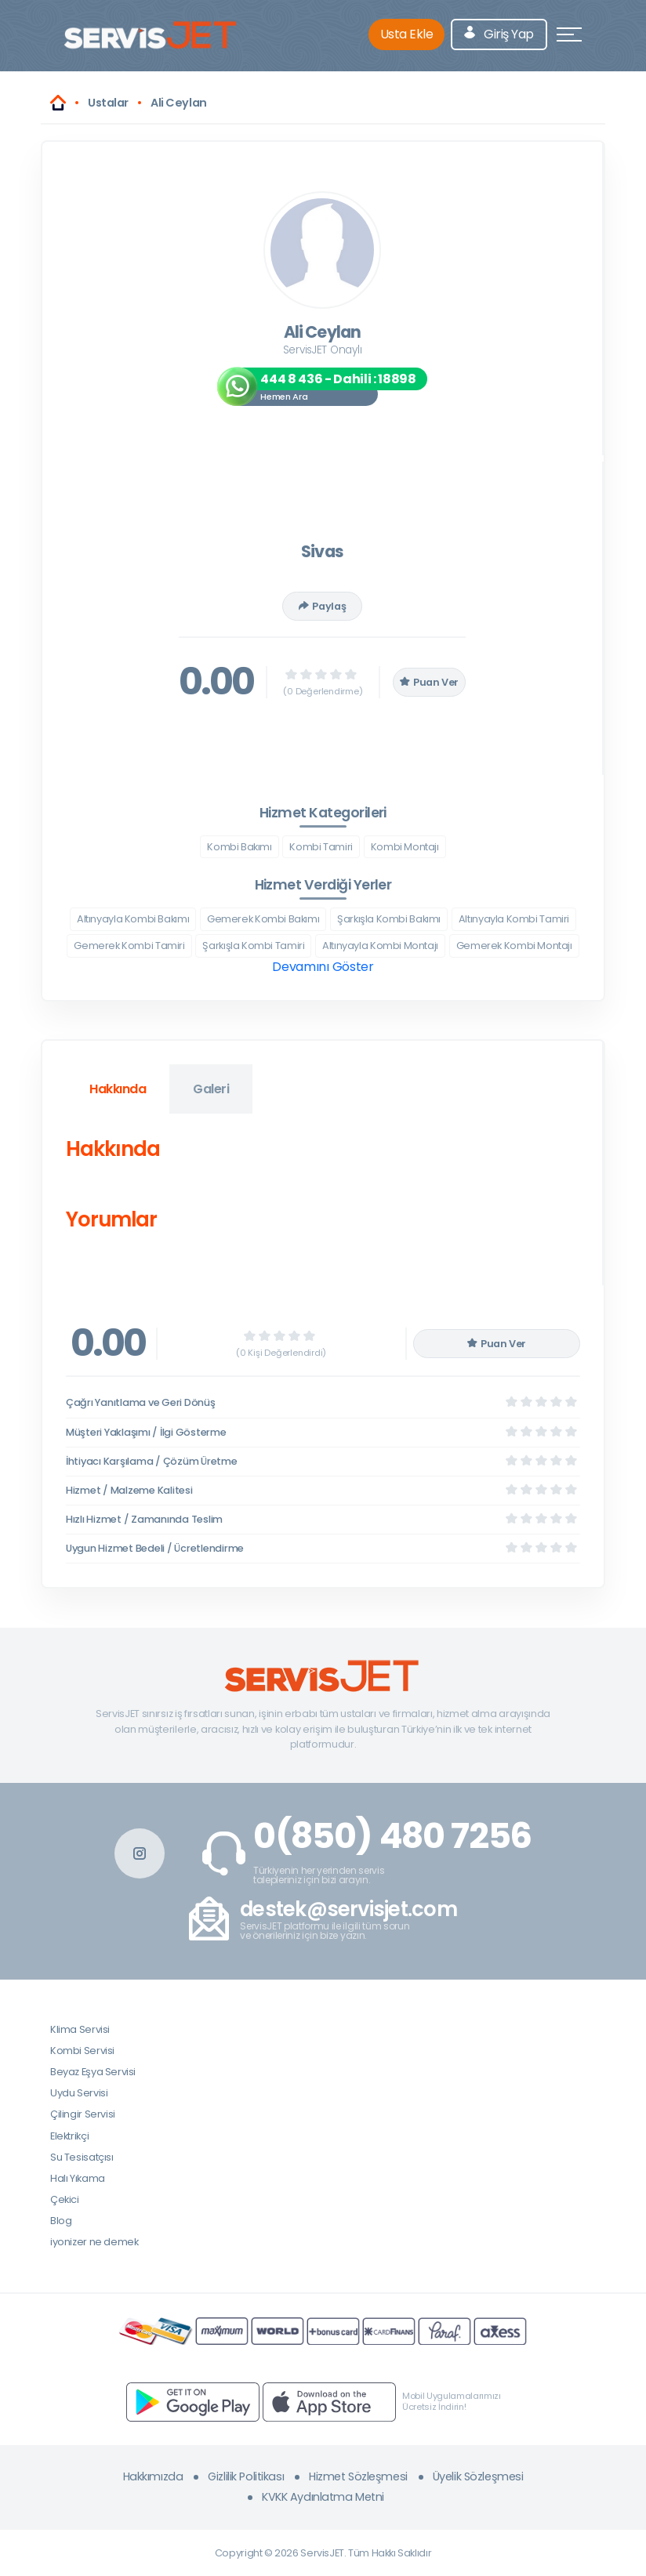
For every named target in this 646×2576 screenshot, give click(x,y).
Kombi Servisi (82, 2050)
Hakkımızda (153, 2476)
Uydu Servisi (78, 2093)
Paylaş (322, 606)
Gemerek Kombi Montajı (514, 945)
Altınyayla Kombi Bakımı (133, 919)
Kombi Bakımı (239, 846)
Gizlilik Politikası (246, 2476)
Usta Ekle (407, 34)
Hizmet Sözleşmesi (358, 2476)
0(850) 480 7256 (392, 1836)
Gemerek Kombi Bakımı (263, 919)
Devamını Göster (322, 967)
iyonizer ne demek (94, 2241)
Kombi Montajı (405, 846)
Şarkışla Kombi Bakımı (389, 919)
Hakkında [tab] (117, 1089)
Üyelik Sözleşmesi (478, 2476)
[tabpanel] (322, 1188)
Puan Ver (429, 682)
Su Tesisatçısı (82, 2157)
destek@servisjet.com (348, 1909)
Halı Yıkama (77, 2178)
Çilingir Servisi (82, 2114)
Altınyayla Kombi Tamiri (514, 919)
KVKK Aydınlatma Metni (323, 2497)
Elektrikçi (69, 2136)
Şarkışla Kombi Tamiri (253, 945)
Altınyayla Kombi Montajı (380, 945)
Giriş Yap (499, 34)
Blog (60, 2220)
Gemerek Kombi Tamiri (129, 945)
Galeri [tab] (211, 1089)
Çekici (64, 2199)
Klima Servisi (80, 2029)
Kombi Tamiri (320, 846)
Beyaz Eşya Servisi (93, 2071)
